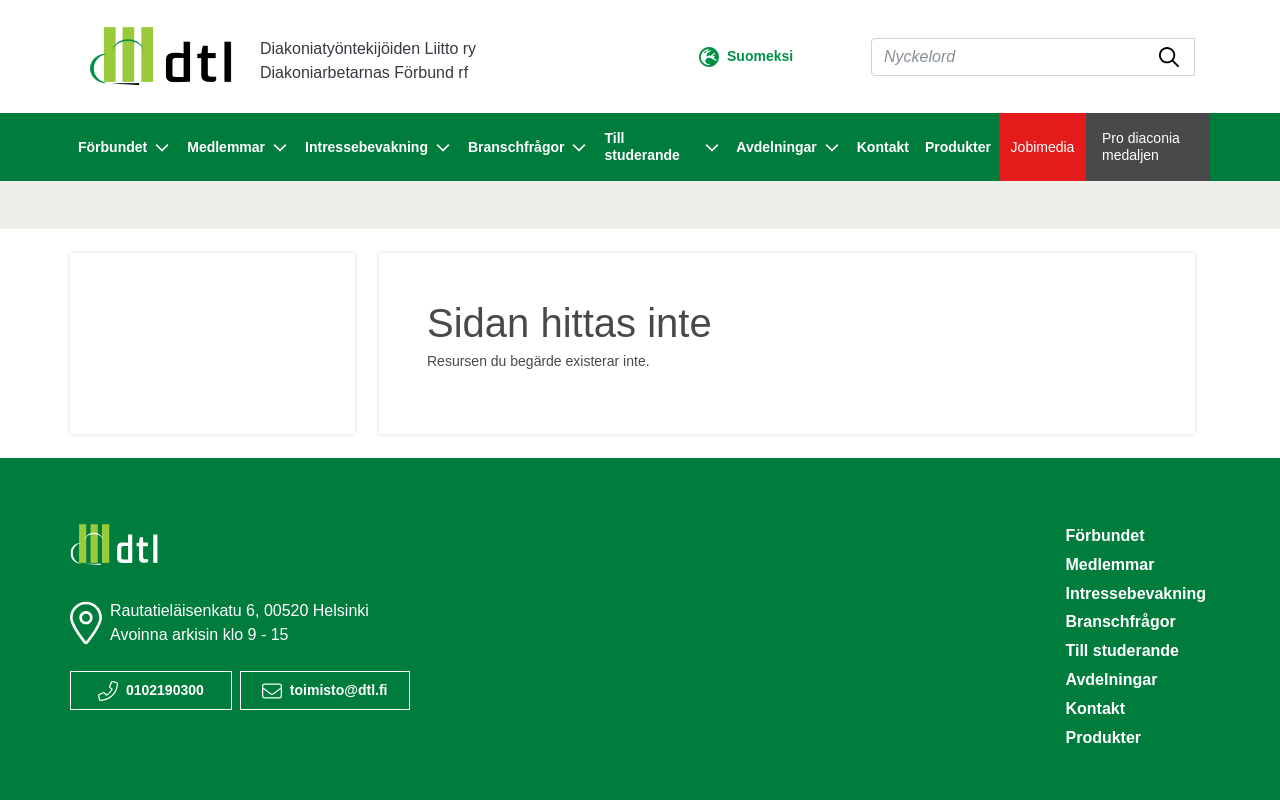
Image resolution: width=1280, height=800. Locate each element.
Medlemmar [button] (238, 148)
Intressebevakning (1135, 593)
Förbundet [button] (124, 148)
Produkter (958, 147)
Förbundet (1104, 535)
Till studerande (1122, 650)
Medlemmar (1109, 564)
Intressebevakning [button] (378, 148)
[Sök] (1033, 57)
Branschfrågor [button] (528, 148)
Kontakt (883, 147)
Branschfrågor (1120, 621)
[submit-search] (1169, 57)
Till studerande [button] (662, 146)
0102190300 (165, 690)
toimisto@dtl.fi (339, 690)
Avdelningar (1111, 679)
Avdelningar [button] (788, 148)
